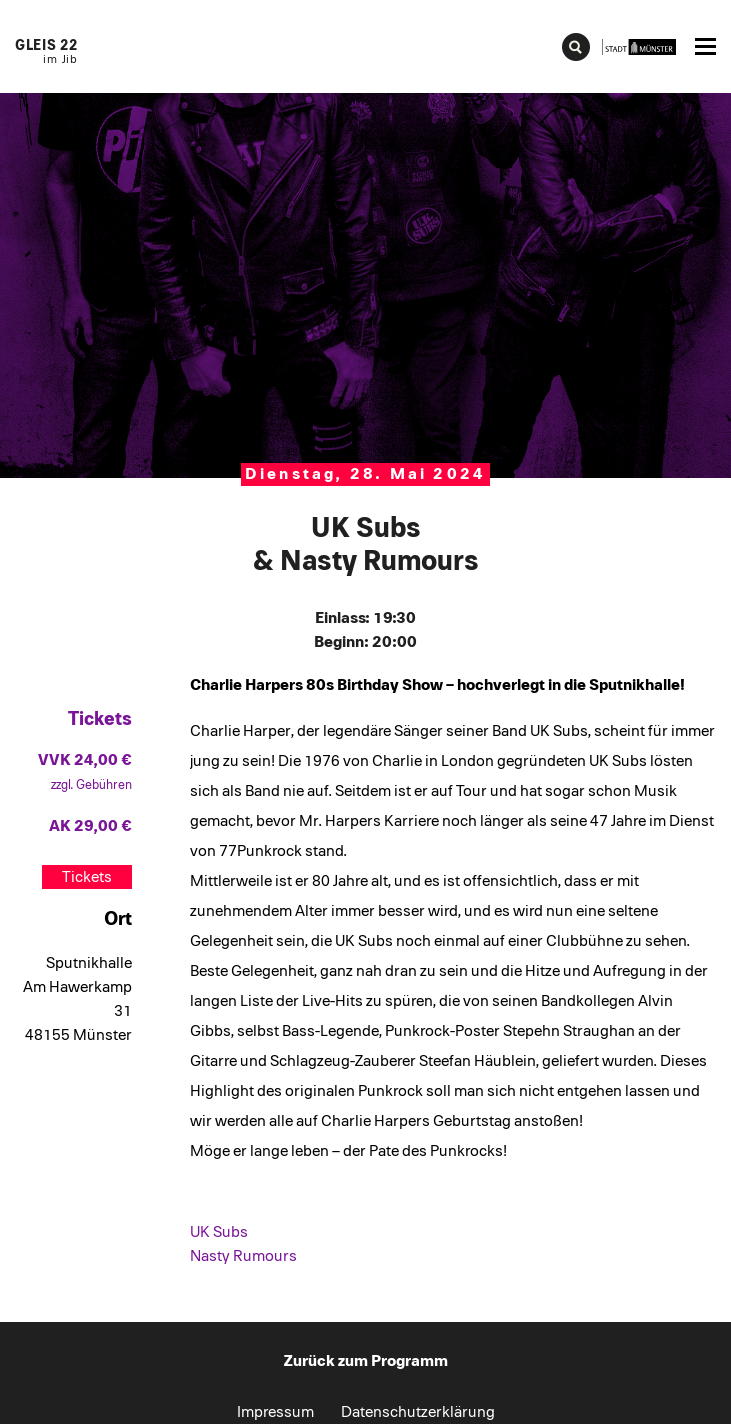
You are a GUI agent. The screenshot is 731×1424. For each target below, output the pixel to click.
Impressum (275, 1412)
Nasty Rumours (243, 1256)
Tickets (87, 877)
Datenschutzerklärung (418, 1412)
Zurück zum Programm (366, 1361)
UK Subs (219, 1232)
